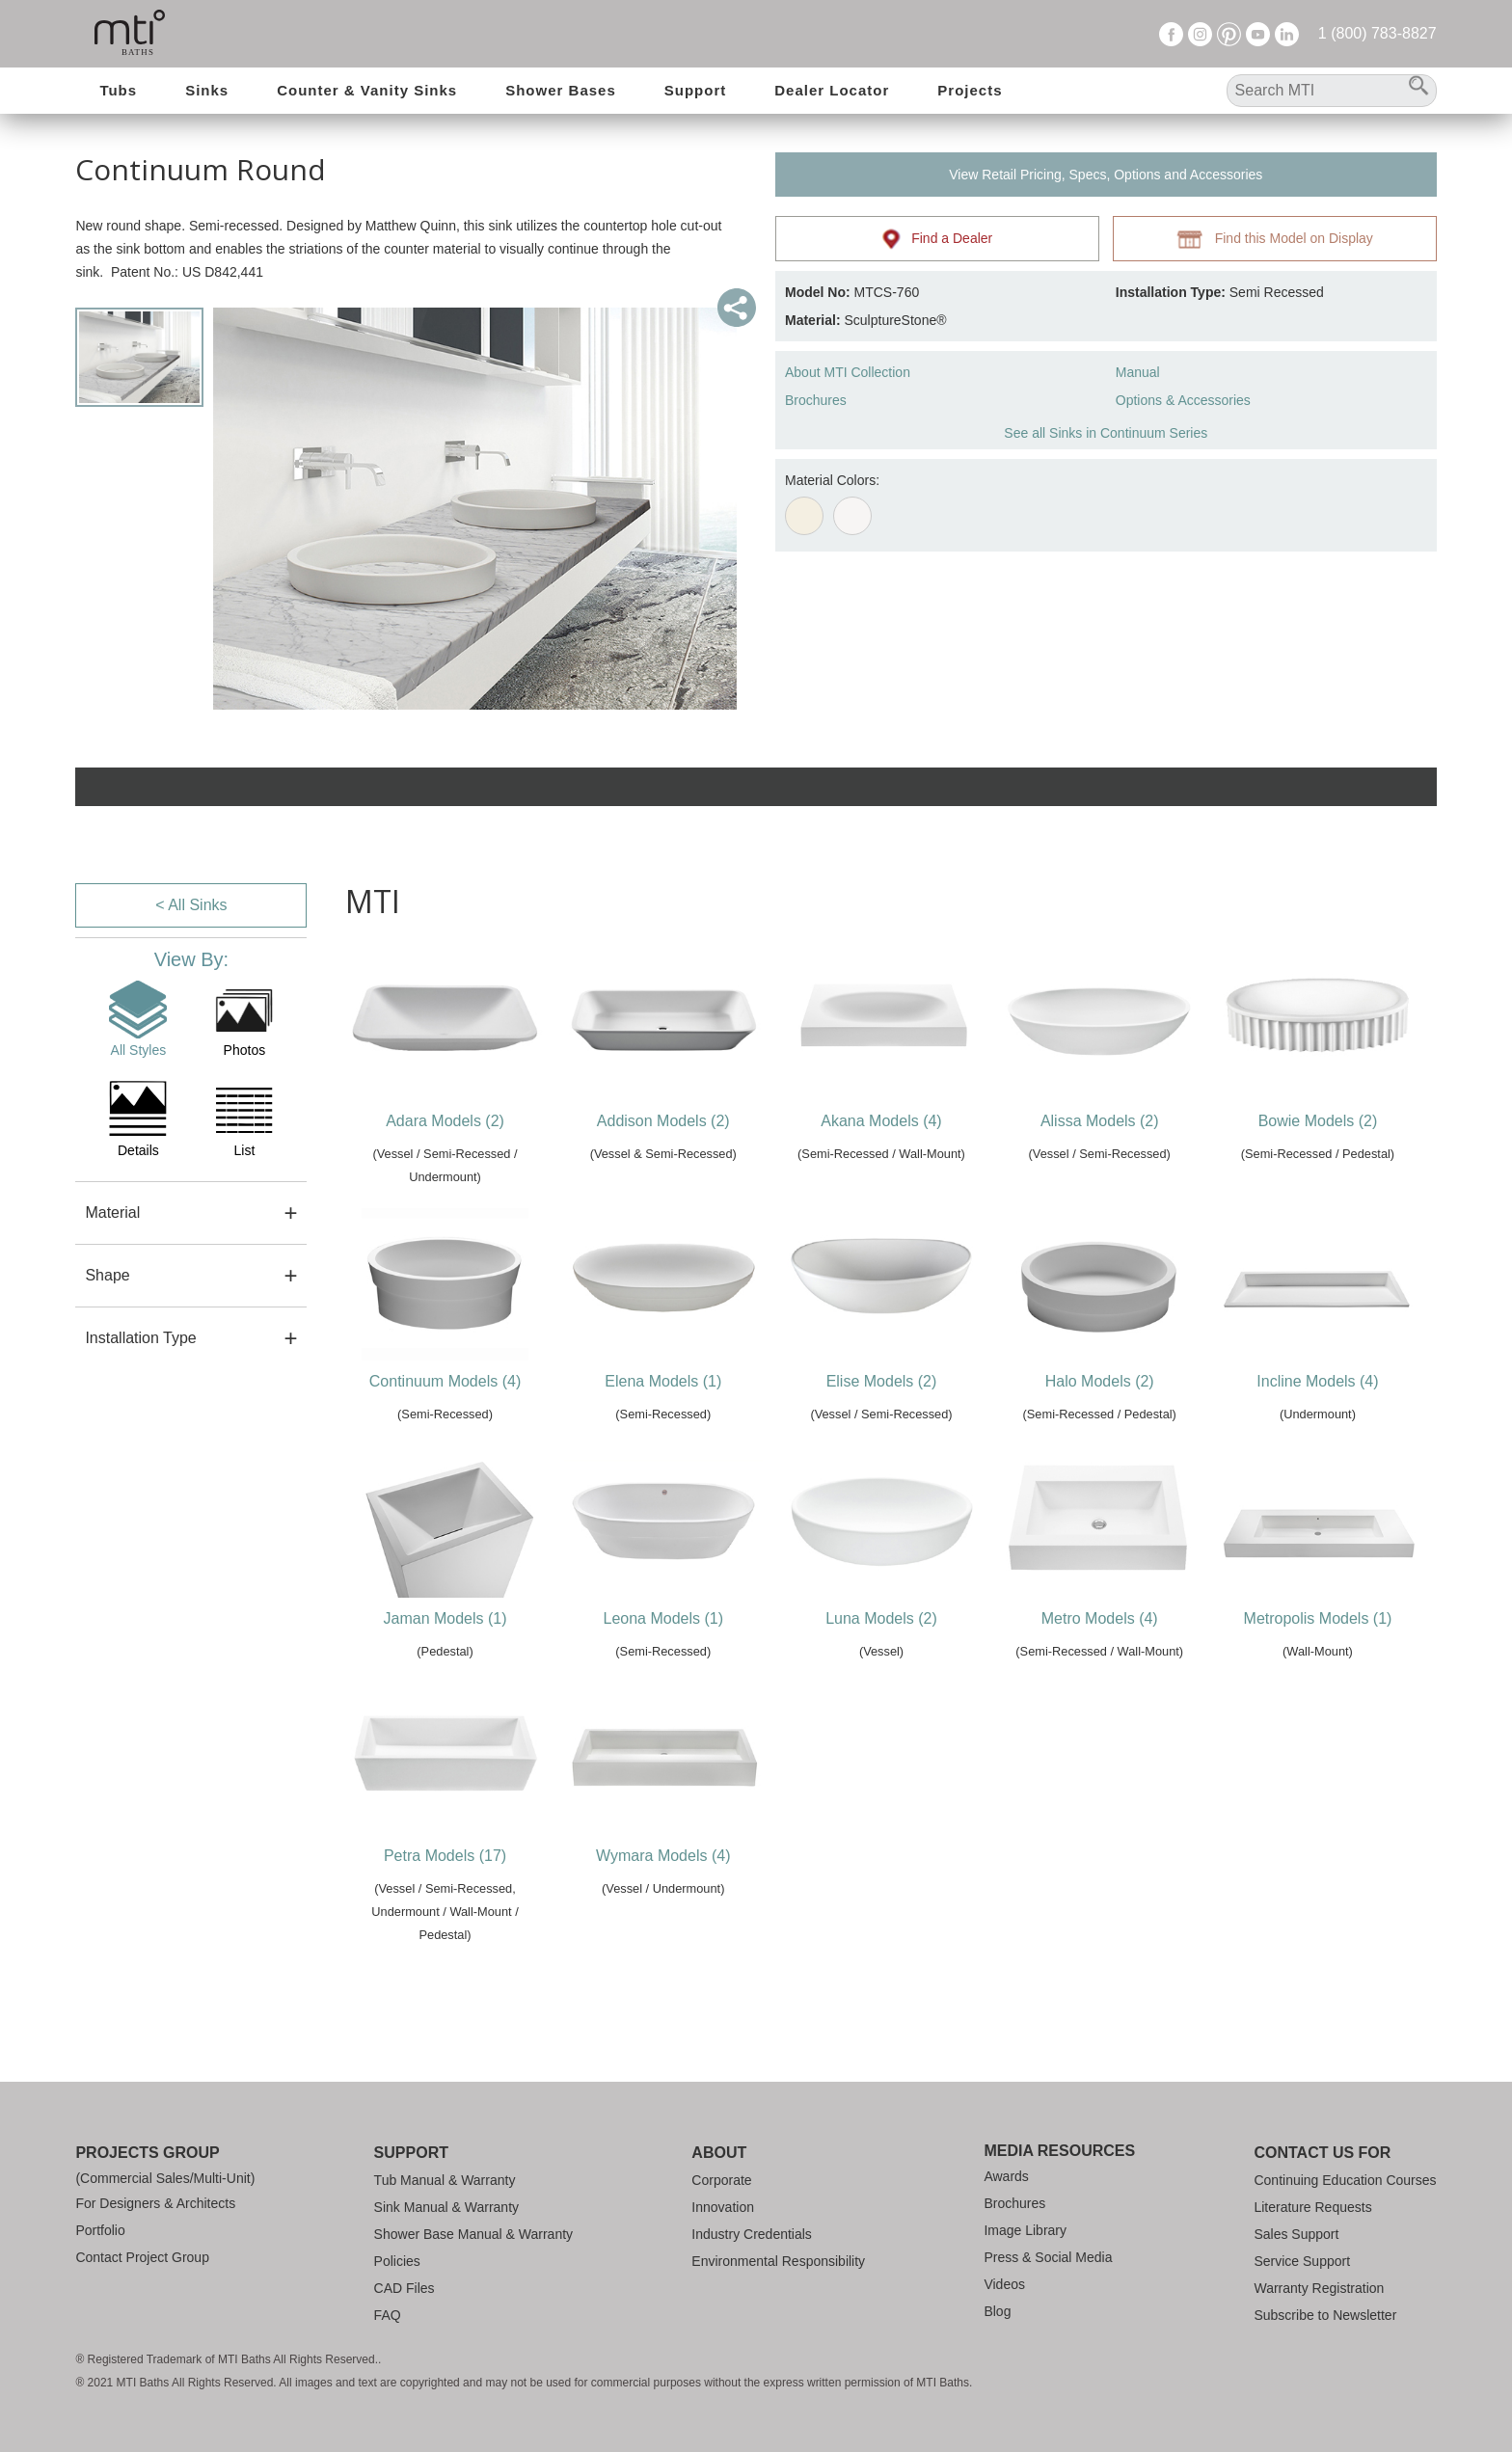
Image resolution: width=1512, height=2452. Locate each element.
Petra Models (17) (445, 1855)
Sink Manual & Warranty (446, 2207)
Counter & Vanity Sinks (367, 90)
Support (695, 90)
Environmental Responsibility (778, 2261)
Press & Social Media (1048, 2257)
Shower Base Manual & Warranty (473, 2234)
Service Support (1302, 2261)
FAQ (387, 2315)
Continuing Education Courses (1345, 2180)
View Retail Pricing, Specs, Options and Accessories (1105, 174)
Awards (1006, 2176)
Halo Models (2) (1099, 1381)
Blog (997, 2311)
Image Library (1025, 2230)
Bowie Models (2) (1318, 1121)
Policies (397, 2261)
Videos (1004, 2284)
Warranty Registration (1319, 2288)
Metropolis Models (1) (1318, 1618)
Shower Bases (560, 90)
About (718, 2152)
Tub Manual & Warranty (445, 2180)
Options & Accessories (1183, 400)
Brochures (816, 400)
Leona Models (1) (664, 1618)
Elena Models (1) (663, 1381)
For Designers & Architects (155, 2203)
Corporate (721, 2180)
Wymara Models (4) (663, 1855)
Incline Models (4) (1317, 1381)
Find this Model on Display (1274, 239)
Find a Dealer (937, 239)
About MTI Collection (847, 372)
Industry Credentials (751, 2234)
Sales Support (1296, 2234)
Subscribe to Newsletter (1325, 2315)
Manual (1138, 372)
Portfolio (99, 2230)
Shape (107, 1275)
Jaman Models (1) (445, 1618)
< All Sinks (191, 905)
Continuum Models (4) (445, 1381)
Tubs (118, 90)
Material (112, 1212)
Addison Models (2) (663, 1121)
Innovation (722, 2207)
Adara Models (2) (445, 1121)
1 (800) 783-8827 (1377, 33)
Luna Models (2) (881, 1618)
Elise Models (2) (881, 1381)
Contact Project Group (142, 2257)
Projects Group (147, 2152)
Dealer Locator (831, 90)
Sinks (207, 90)
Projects (969, 90)
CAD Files (404, 2288)
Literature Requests (1312, 2207)
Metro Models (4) (1099, 1618)
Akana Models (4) (881, 1121)
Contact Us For (1322, 2152)
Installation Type (140, 1338)
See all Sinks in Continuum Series (1105, 433)
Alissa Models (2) (1099, 1121)
